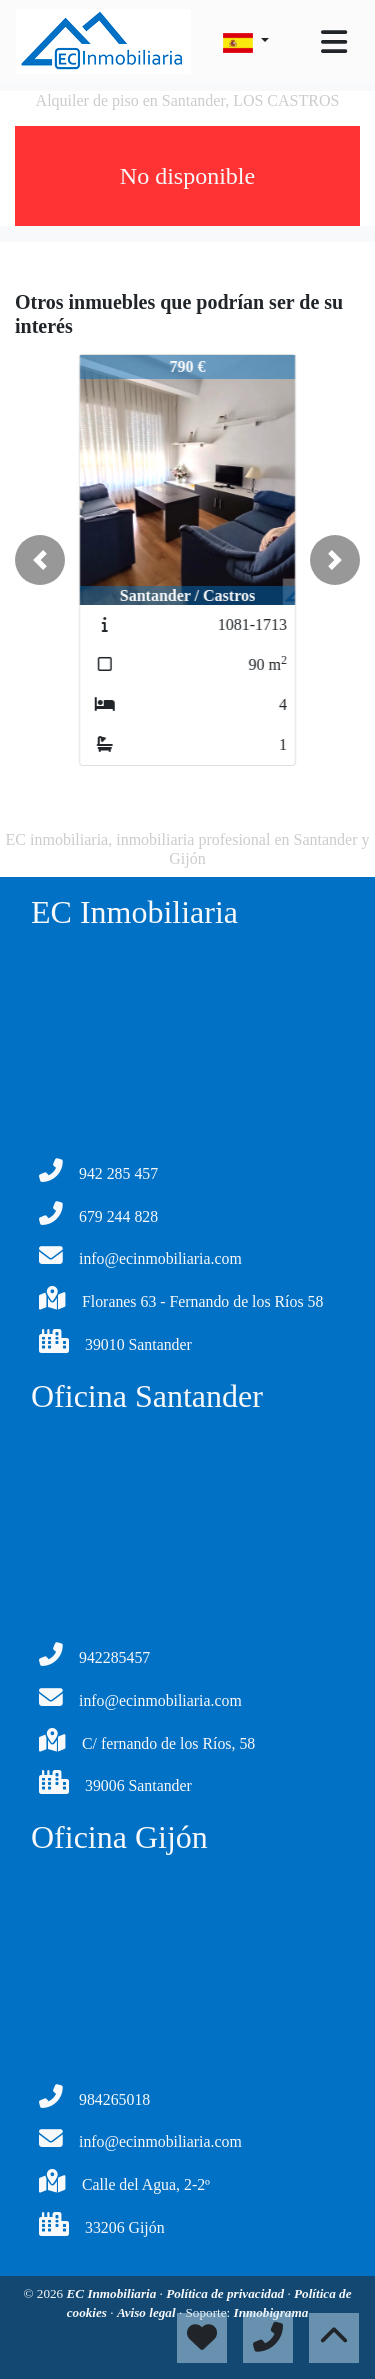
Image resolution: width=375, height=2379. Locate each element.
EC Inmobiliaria (113, 2293)
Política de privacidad (226, 2293)
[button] (40, 560)
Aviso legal (148, 2312)
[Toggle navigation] (334, 42)
